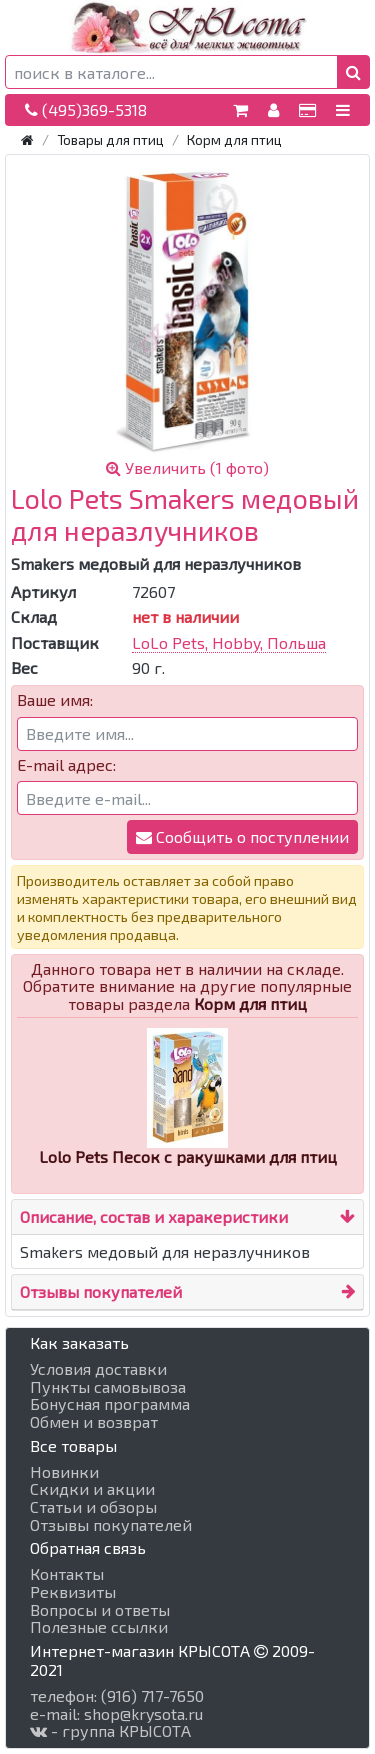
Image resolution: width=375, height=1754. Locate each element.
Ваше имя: (55, 700)
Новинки (64, 1472)
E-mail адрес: (66, 765)
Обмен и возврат (94, 1422)
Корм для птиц (234, 139)
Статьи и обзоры (93, 1507)
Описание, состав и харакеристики (154, 1216)
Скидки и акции (92, 1489)
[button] (353, 72)
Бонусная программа (110, 1404)
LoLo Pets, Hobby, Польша (229, 642)
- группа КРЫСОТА (110, 1731)
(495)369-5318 (86, 109)
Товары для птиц (110, 139)
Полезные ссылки (99, 1627)
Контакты (67, 1574)
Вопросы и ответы (100, 1610)
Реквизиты (73, 1592)
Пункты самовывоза (108, 1387)
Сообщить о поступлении (242, 836)
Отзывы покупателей (101, 1291)
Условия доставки (98, 1369)
